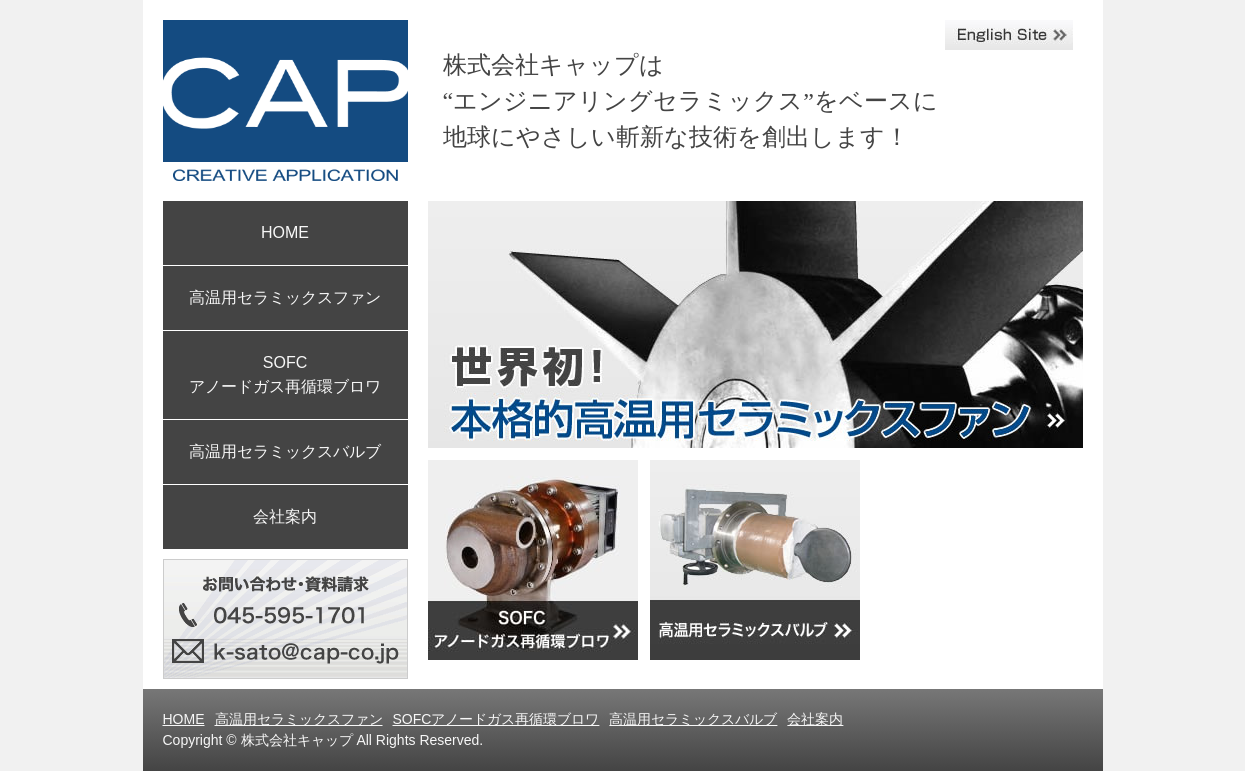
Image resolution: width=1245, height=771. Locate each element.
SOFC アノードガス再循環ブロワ (285, 374)
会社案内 (285, 516)
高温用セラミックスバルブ (285, 451)
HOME (285, 232)
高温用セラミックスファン (285, 297)
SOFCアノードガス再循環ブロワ (496, 719)
